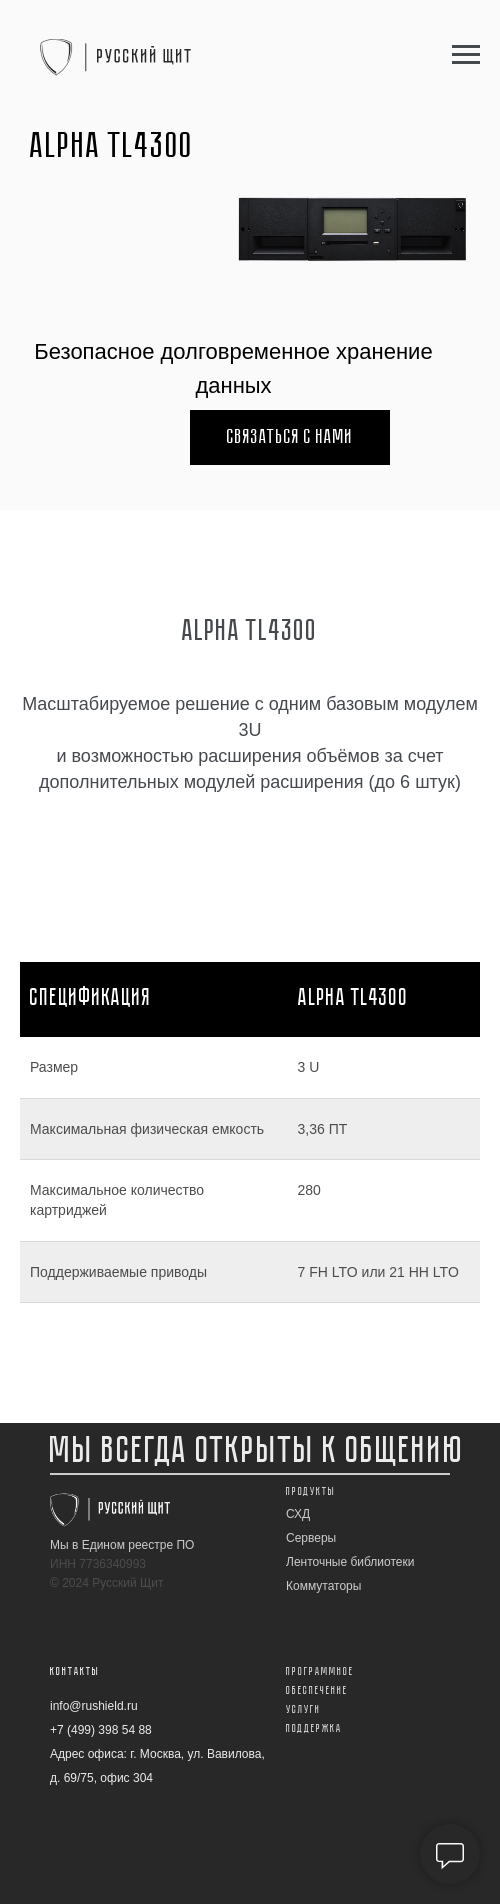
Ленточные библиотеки (350, 1562)
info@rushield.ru (94, 1706)
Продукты (311, 1492)
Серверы (311, 1538)
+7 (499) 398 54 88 (101, 1730)
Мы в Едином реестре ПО (122, 1545)
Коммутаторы (323, 1586)
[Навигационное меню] (466, 55)
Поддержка (314, 1729)
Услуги (303, 1710)
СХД (298, 1514)
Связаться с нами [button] (290, 438)
